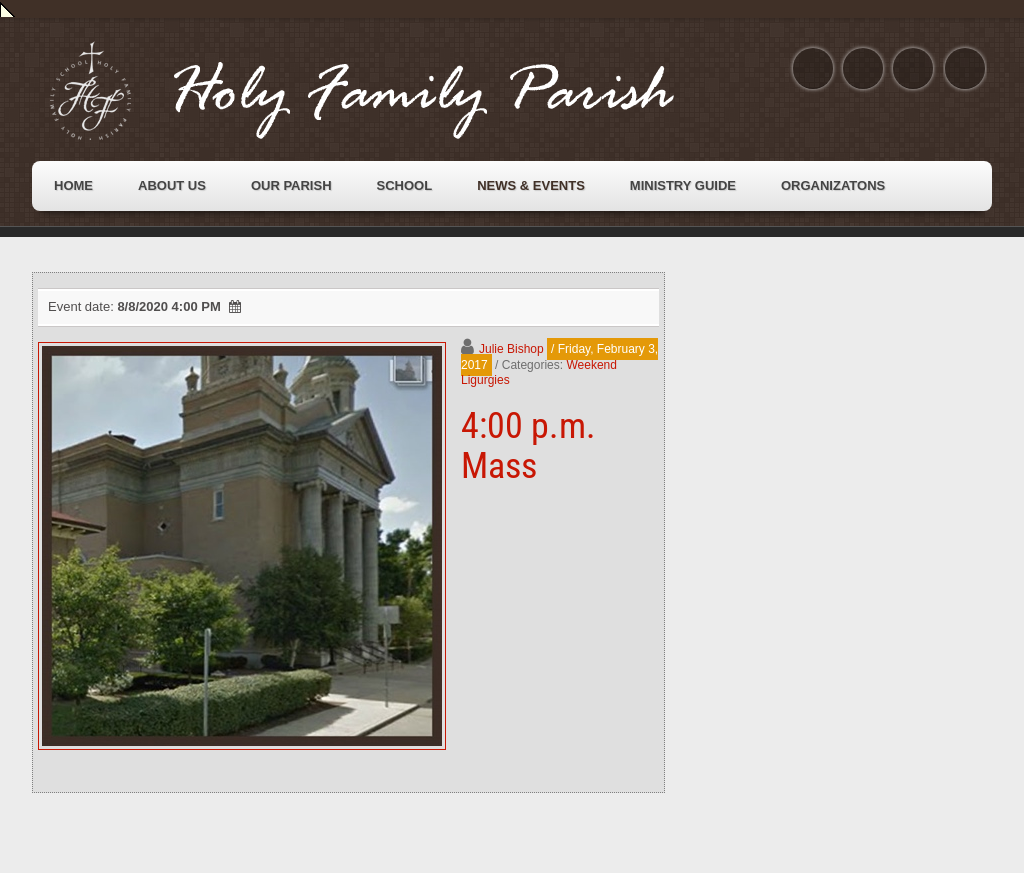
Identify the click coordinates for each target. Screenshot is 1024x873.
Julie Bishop (511, 349)
